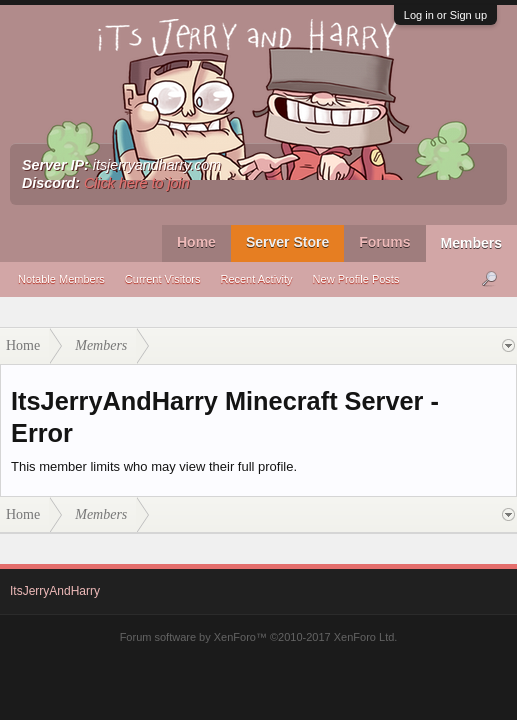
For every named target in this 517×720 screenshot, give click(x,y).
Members (471, 243)
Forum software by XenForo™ (259, 637)
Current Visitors (163, 279)
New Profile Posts (356, 279)
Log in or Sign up (445, 15)
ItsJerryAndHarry (55, 591)
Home (196, 242)
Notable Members (61, 279)
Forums (384, 242)
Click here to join (137, 183)
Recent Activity (256, 279)
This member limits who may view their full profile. (154, 466)
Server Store (287, 242)
